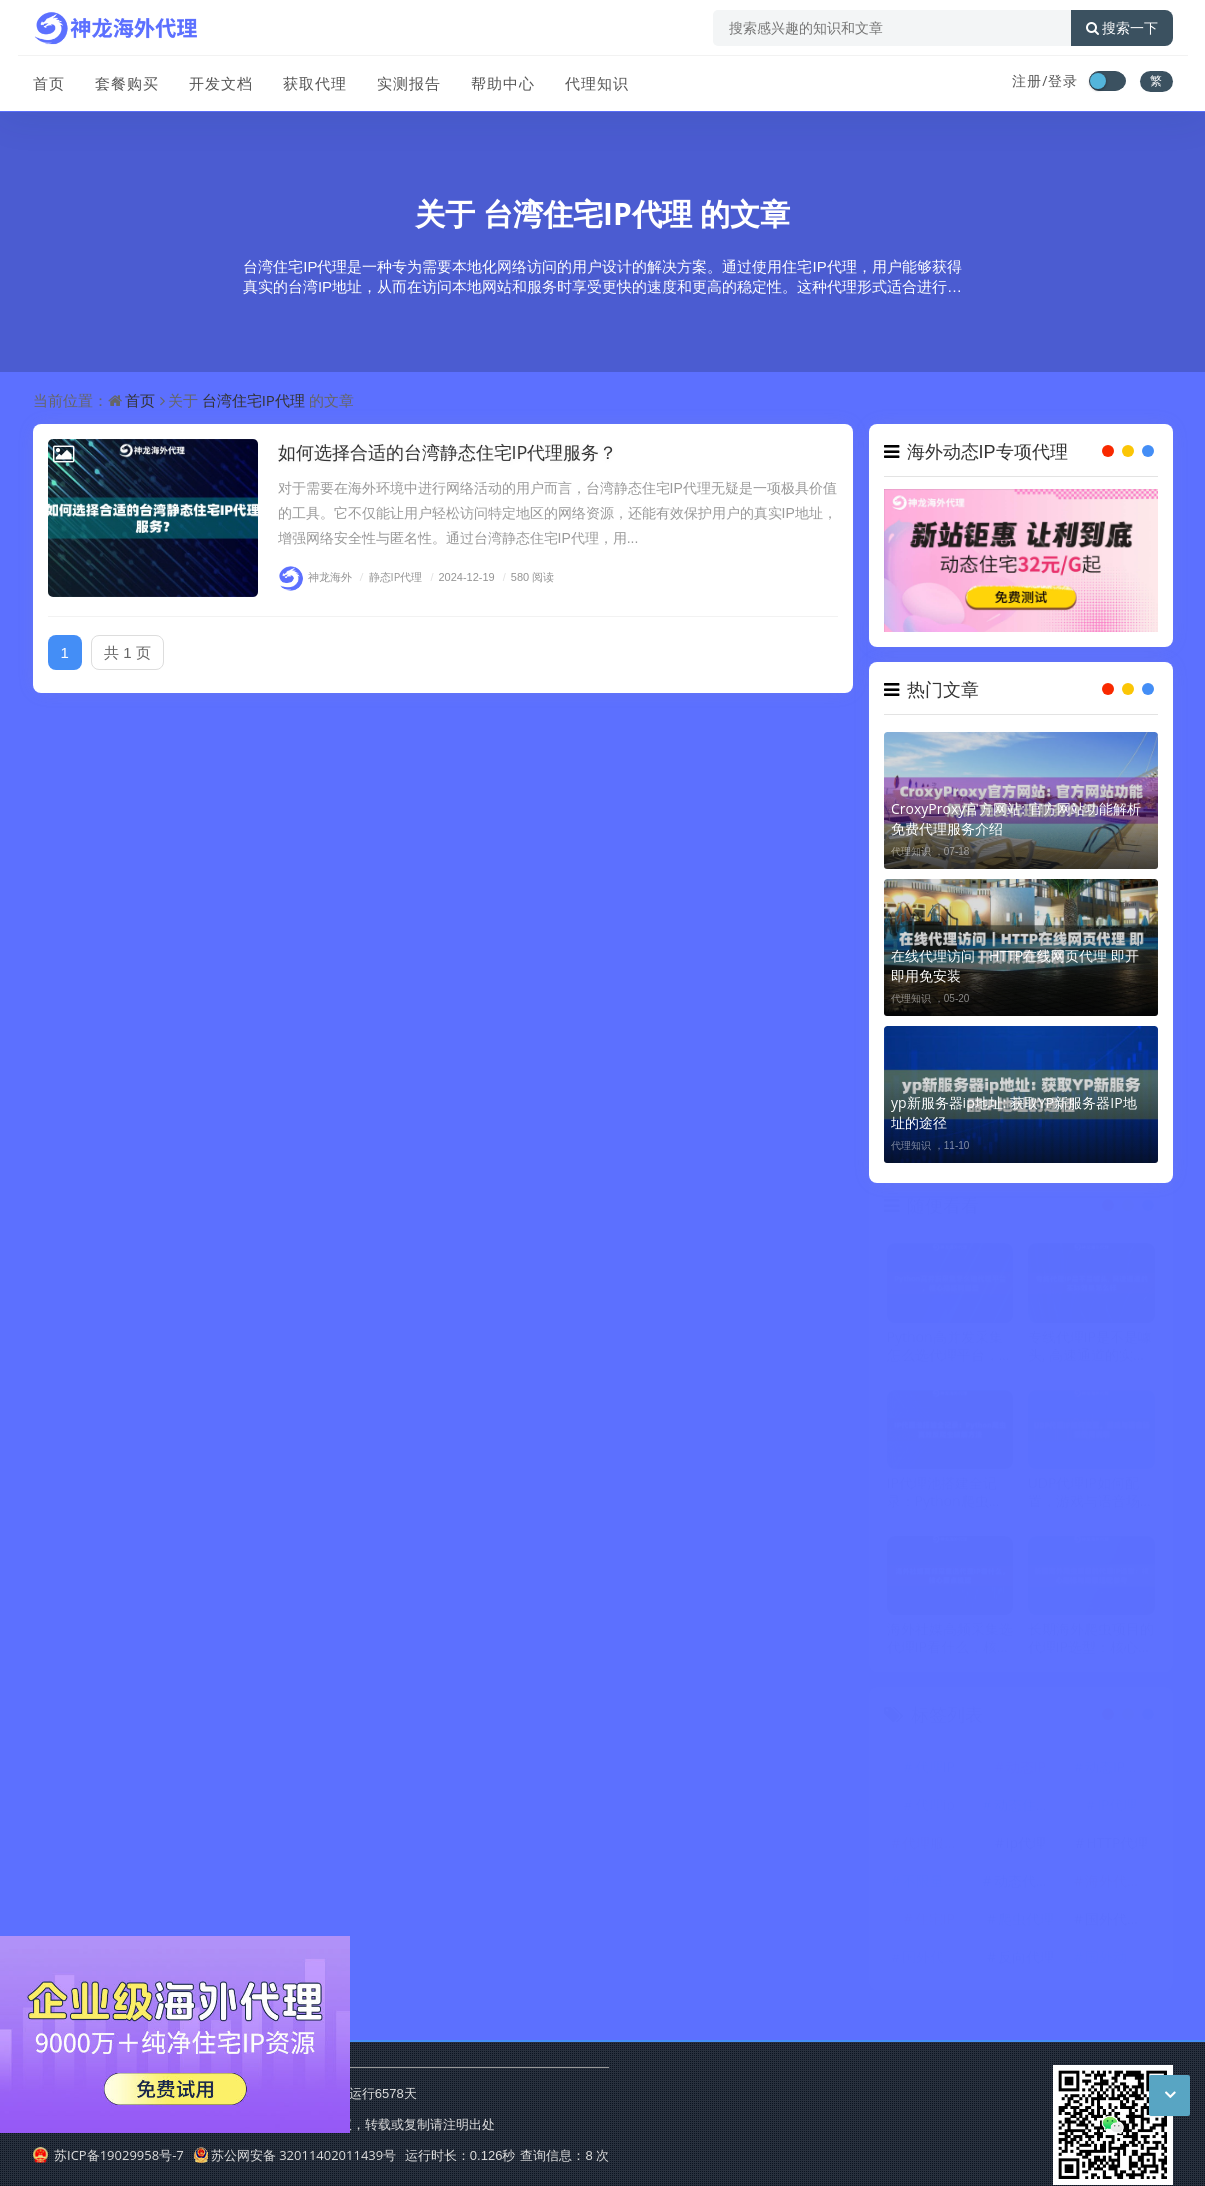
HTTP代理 (1117, 1845)
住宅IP (935, 1921)
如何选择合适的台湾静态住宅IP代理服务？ (448, 452)
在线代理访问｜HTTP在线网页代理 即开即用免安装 (1015, 965)
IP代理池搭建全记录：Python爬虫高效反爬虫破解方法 (945, 1495)
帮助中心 (503, 83)
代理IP (935, 1769)
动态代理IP (1028, 1883)
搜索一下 (1122, 28)
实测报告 (409, 83)
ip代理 (1026, 1845)
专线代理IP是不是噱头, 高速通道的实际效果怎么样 (1090, 1349)
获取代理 (315, 83)
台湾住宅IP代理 (587, 213)
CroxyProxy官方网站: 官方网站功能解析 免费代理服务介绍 (1016, 818)
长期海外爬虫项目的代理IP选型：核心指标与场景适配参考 (1091, 1641)
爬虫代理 (1026, 1921)
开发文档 (221, 83)
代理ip (935, 1807)
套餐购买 (127, 83)
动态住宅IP (1028, 1807)
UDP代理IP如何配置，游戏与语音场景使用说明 (1091, 1495)
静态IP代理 (389, 576)
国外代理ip (1119, 1921)
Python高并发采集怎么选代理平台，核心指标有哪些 (950, 1349)
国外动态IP (1119, 1959)
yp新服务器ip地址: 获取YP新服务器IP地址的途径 (1014, 1112)
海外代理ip (1119, 1883)
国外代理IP (936, 1959)
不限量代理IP (937, 1883)
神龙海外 (315, 576)
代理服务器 (937, 1845)
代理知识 (597, 83)
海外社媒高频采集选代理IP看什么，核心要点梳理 (950, 1641)
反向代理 (1026, 1959)
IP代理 (1117, 1807)
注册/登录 (1045, 80)
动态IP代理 (1119, 1769)
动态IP (1026, 1769)
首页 (49, 83)
